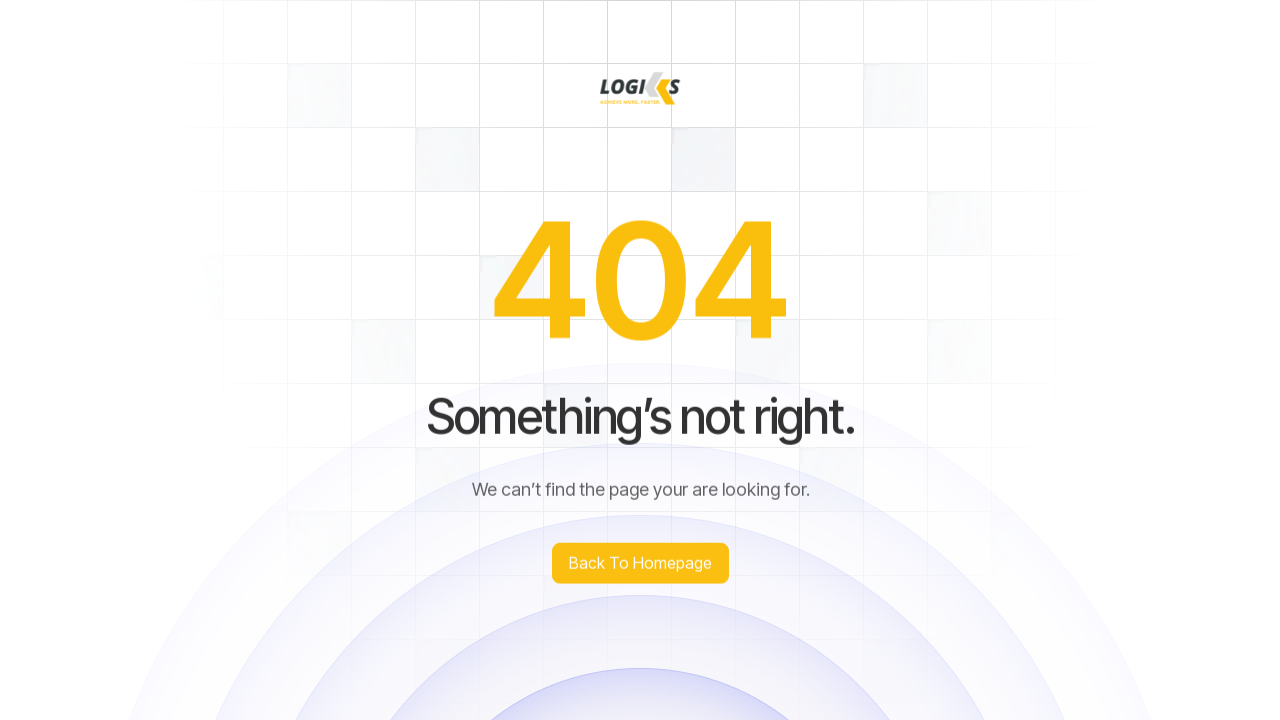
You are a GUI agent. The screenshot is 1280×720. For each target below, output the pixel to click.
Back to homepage (640, 564)
